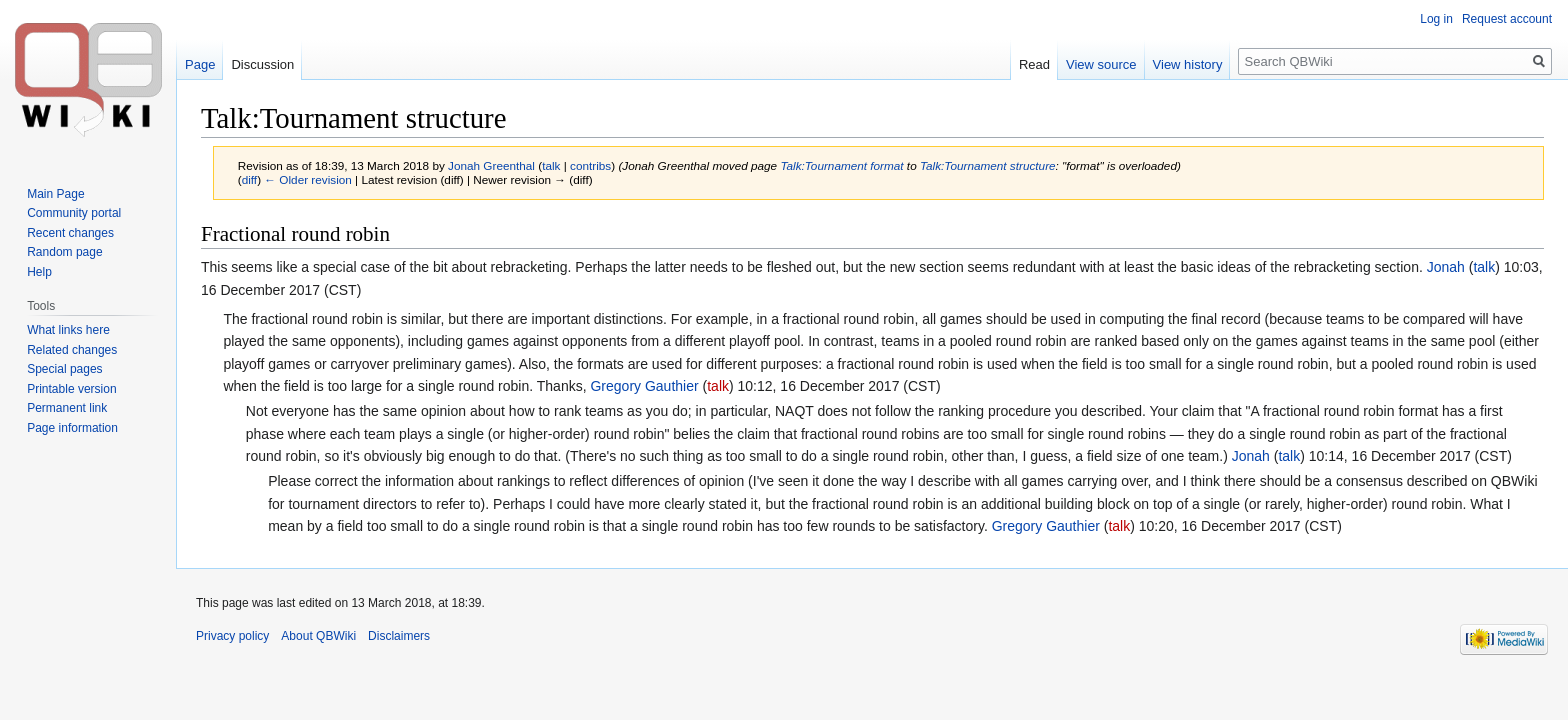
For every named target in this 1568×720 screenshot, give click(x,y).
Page (200, 64)
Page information (72, 428)
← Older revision (308, 179)
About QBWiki (318, 636)
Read (1034, 64)
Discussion (262, 64)
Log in (1436, 19)
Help (39, 272)
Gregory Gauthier (644, 386)
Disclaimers (399, 636)
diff (249, 179)
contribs (590, 165)
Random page (64, 252)
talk (551, 165)
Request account (1507, 19)
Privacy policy (232, 636)
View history (1188, 64)
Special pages (64, 369)
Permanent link (67, 408)
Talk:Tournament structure (988, 165)
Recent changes (70, 233)
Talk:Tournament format (841, 165)
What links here (68, 330)
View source (1101, 64)
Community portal (74, 213)
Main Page (55, 194)
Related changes (72, 350)
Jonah (1446, 267)
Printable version (71, 389)
